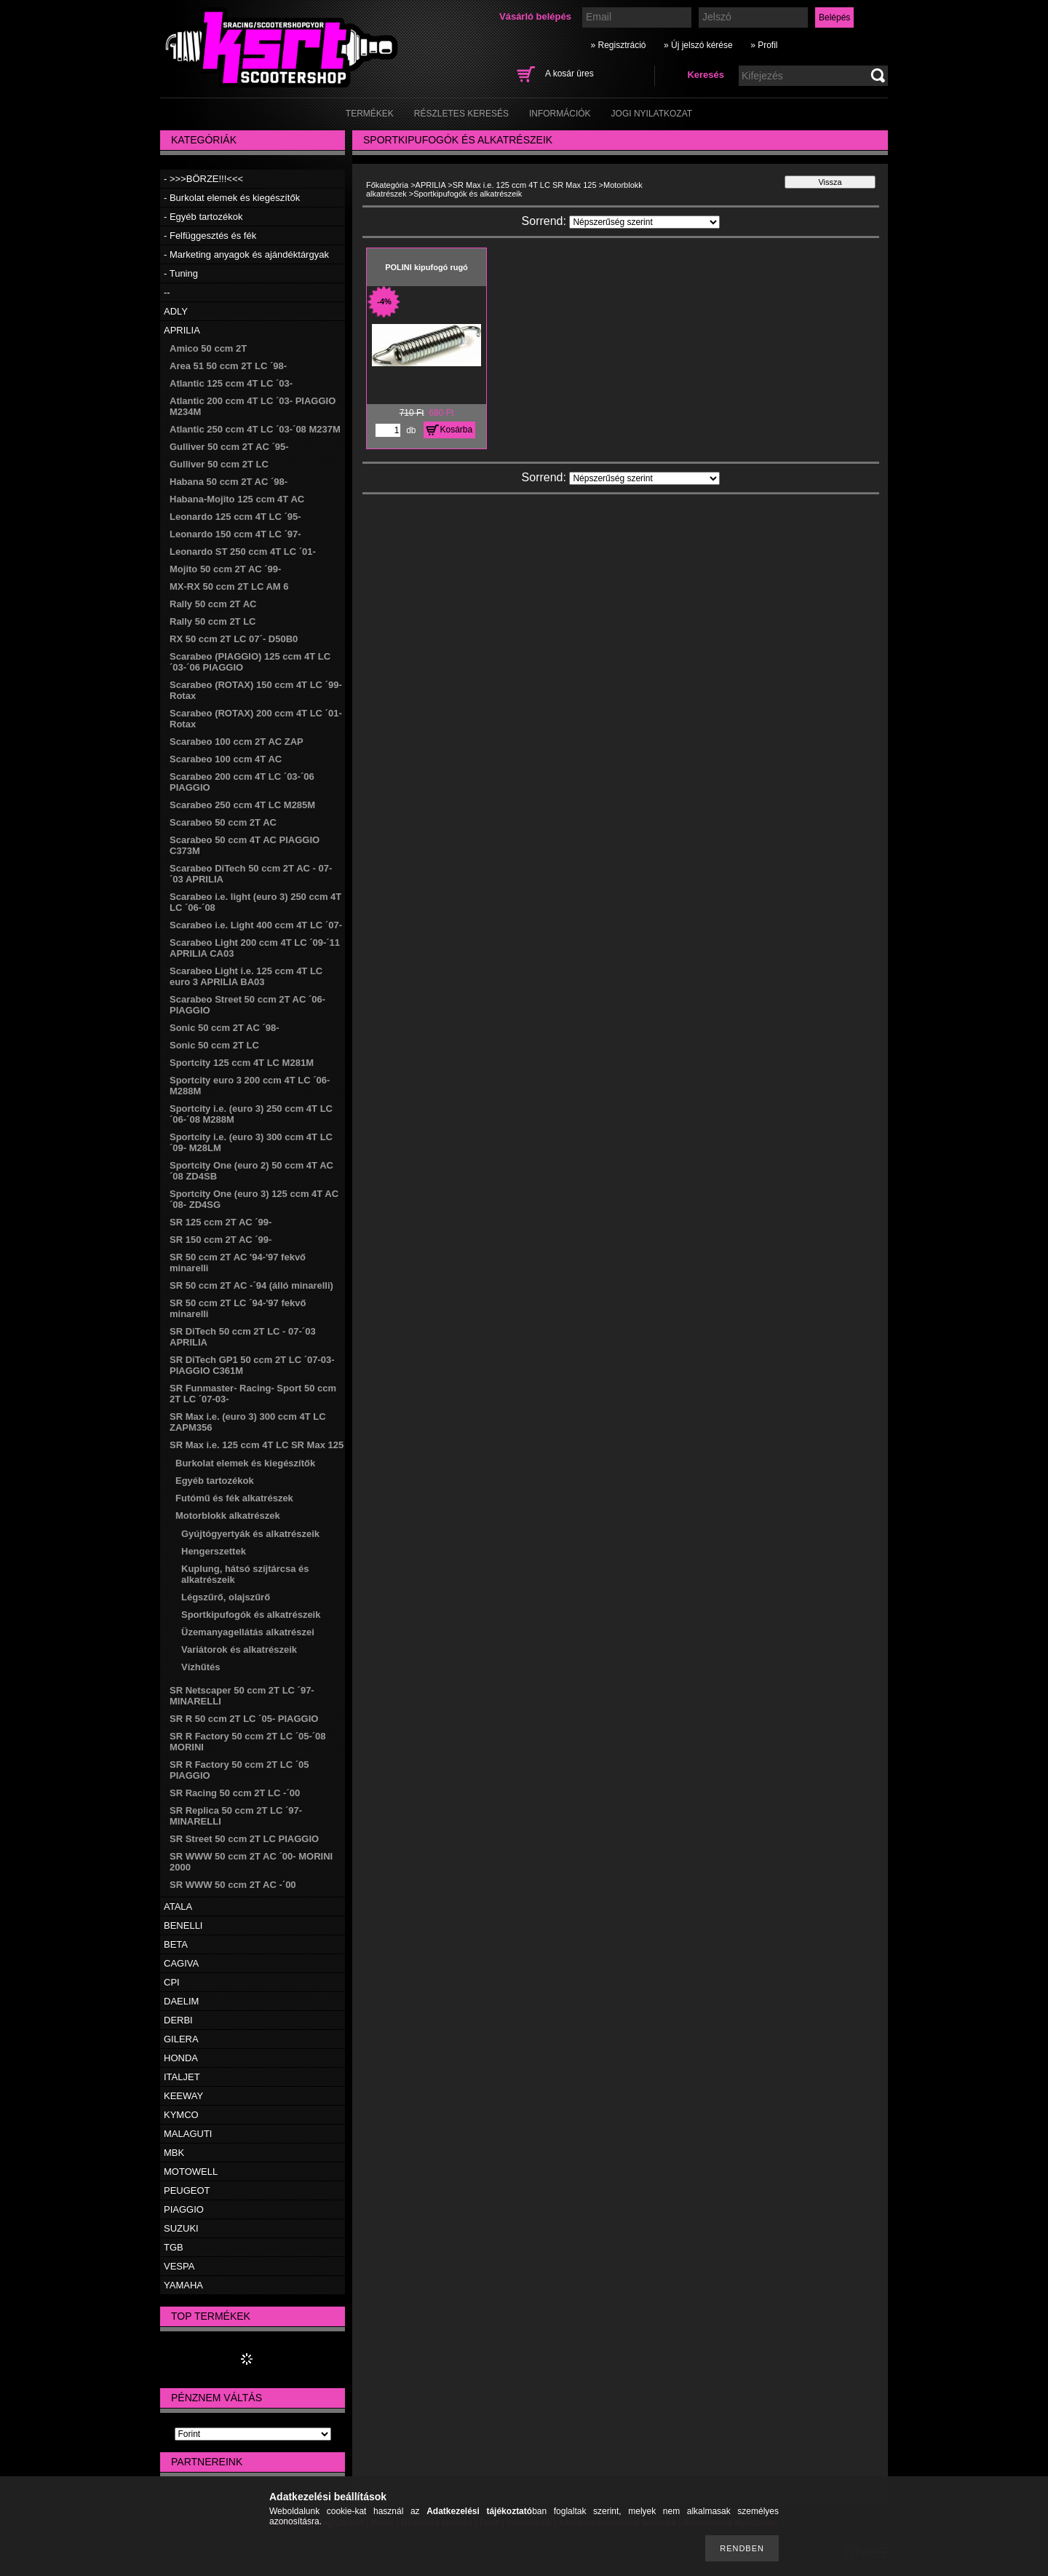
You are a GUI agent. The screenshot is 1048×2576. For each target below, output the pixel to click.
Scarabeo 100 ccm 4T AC (226, 759)
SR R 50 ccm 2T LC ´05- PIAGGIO (244, 1718)
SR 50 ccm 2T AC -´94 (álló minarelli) (251, 1285)
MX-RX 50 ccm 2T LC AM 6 (229, 586)
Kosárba (456, 429)
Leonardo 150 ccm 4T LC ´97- (235, 534)
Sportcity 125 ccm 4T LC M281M (242, 1062)
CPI (172, 1982)
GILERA (181, 2039)
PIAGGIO (184, 2209)
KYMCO (181, 2114)
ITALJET (182, 2076)
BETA (176, 1944)
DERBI (178, 2020)
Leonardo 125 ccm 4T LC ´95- (235, 516)
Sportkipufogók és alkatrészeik (250, 1614)
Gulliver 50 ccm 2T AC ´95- (229, 446)
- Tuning (181, 273)
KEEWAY (183, 2095)
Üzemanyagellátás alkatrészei (247, 1632)
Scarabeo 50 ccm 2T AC (223, 822)
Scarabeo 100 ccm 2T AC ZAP (236, 741)
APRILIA (182, 330)
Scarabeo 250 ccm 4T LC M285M (242, 804)
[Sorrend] (644, 222)
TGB (173, 2247)
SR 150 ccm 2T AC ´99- (220, 1239)
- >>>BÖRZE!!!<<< (203, 178)
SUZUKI (181, 2228)
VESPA (179, 2266)
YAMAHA (183, 2285)
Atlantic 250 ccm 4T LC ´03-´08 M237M (255, 429)
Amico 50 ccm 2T (208, 348)
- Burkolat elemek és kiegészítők (232, 197)
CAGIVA (181, 1963)
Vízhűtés (200, 1667)
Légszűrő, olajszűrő (225, 1597)
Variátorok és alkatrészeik (239, 1649)
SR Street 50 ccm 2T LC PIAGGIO (244, 1838)
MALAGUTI (188, 2133)
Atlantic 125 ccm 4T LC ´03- (231, 383)
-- (167, 292)
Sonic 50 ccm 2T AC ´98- (224, 1027)
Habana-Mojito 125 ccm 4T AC (237, 499)
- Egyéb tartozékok (203, 216)
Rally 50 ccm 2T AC (213, 603)
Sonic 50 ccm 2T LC (214, 1045)
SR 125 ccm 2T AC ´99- (220, 1222)
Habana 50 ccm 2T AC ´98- (228, 481)
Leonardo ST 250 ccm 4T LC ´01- (243, 551)
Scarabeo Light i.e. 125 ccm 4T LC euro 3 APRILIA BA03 (246, 976)
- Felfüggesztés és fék (210, 235)
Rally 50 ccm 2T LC (213, 621)
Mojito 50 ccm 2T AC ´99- (225, 569)
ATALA (178, 1906)
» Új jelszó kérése (698, 45)
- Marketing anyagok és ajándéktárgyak (246, 254)
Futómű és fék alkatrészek (234, 1498)
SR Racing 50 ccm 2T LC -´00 (235, 1792)
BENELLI (183, 1925)
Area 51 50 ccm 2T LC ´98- (228, 365)
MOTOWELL (191, 2171)
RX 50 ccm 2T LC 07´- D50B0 (234, 638)
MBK (174, 2152)
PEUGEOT (187, 2190)
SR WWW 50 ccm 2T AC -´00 (233, 1884)
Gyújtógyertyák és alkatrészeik (250, 1533)
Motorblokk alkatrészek (227, 1515)
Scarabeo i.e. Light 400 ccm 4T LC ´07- (256, 925)
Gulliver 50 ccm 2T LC (219, 464)
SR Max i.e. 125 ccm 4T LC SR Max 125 (257, 1444)
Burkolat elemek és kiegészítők (245, 1463)
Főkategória (387, 185)
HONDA (181, 2057)
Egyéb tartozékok (214, 1480)
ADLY (176, 311)
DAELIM (181, 2001)
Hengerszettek (213, 1551)
